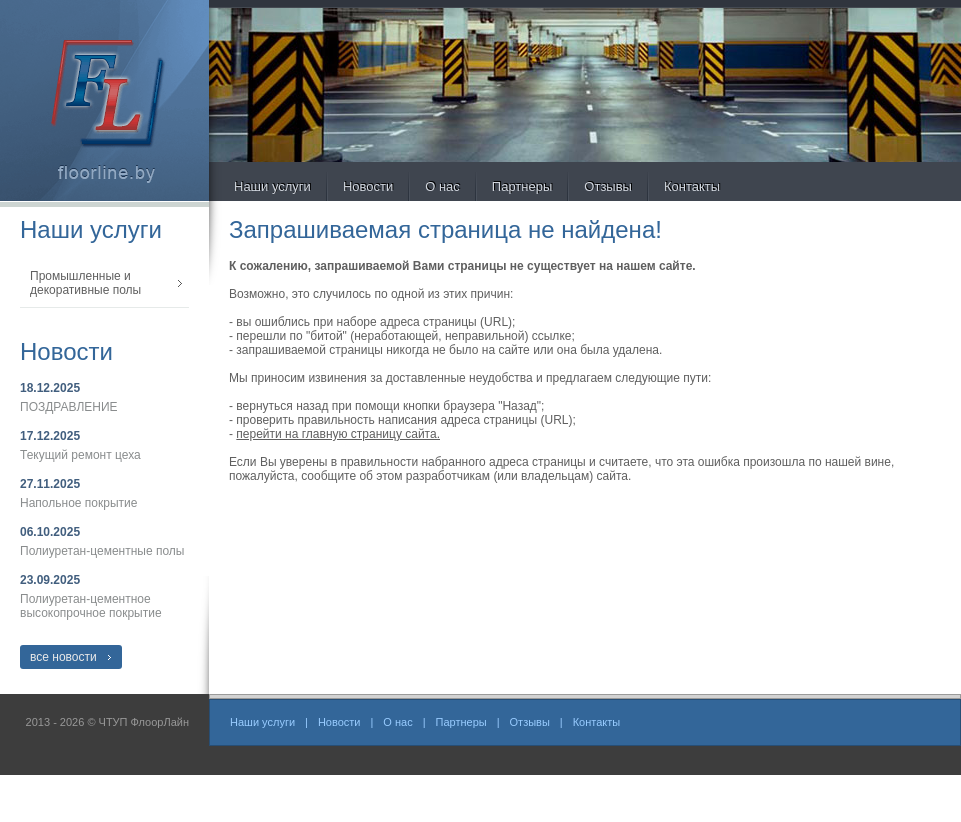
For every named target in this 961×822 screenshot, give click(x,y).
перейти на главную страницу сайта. (338, 434)
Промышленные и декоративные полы (85, 283)
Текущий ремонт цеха (80, 455)
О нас (442, 186)
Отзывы (608, 186)
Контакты (692, 186)
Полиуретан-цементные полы (102, 551)
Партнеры (522, 186)
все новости (63, 657)
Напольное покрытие (78, 503)
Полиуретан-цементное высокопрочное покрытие (91, 606)
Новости (368, 186)
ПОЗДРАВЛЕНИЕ (69, 407)
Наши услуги (272, 186)
